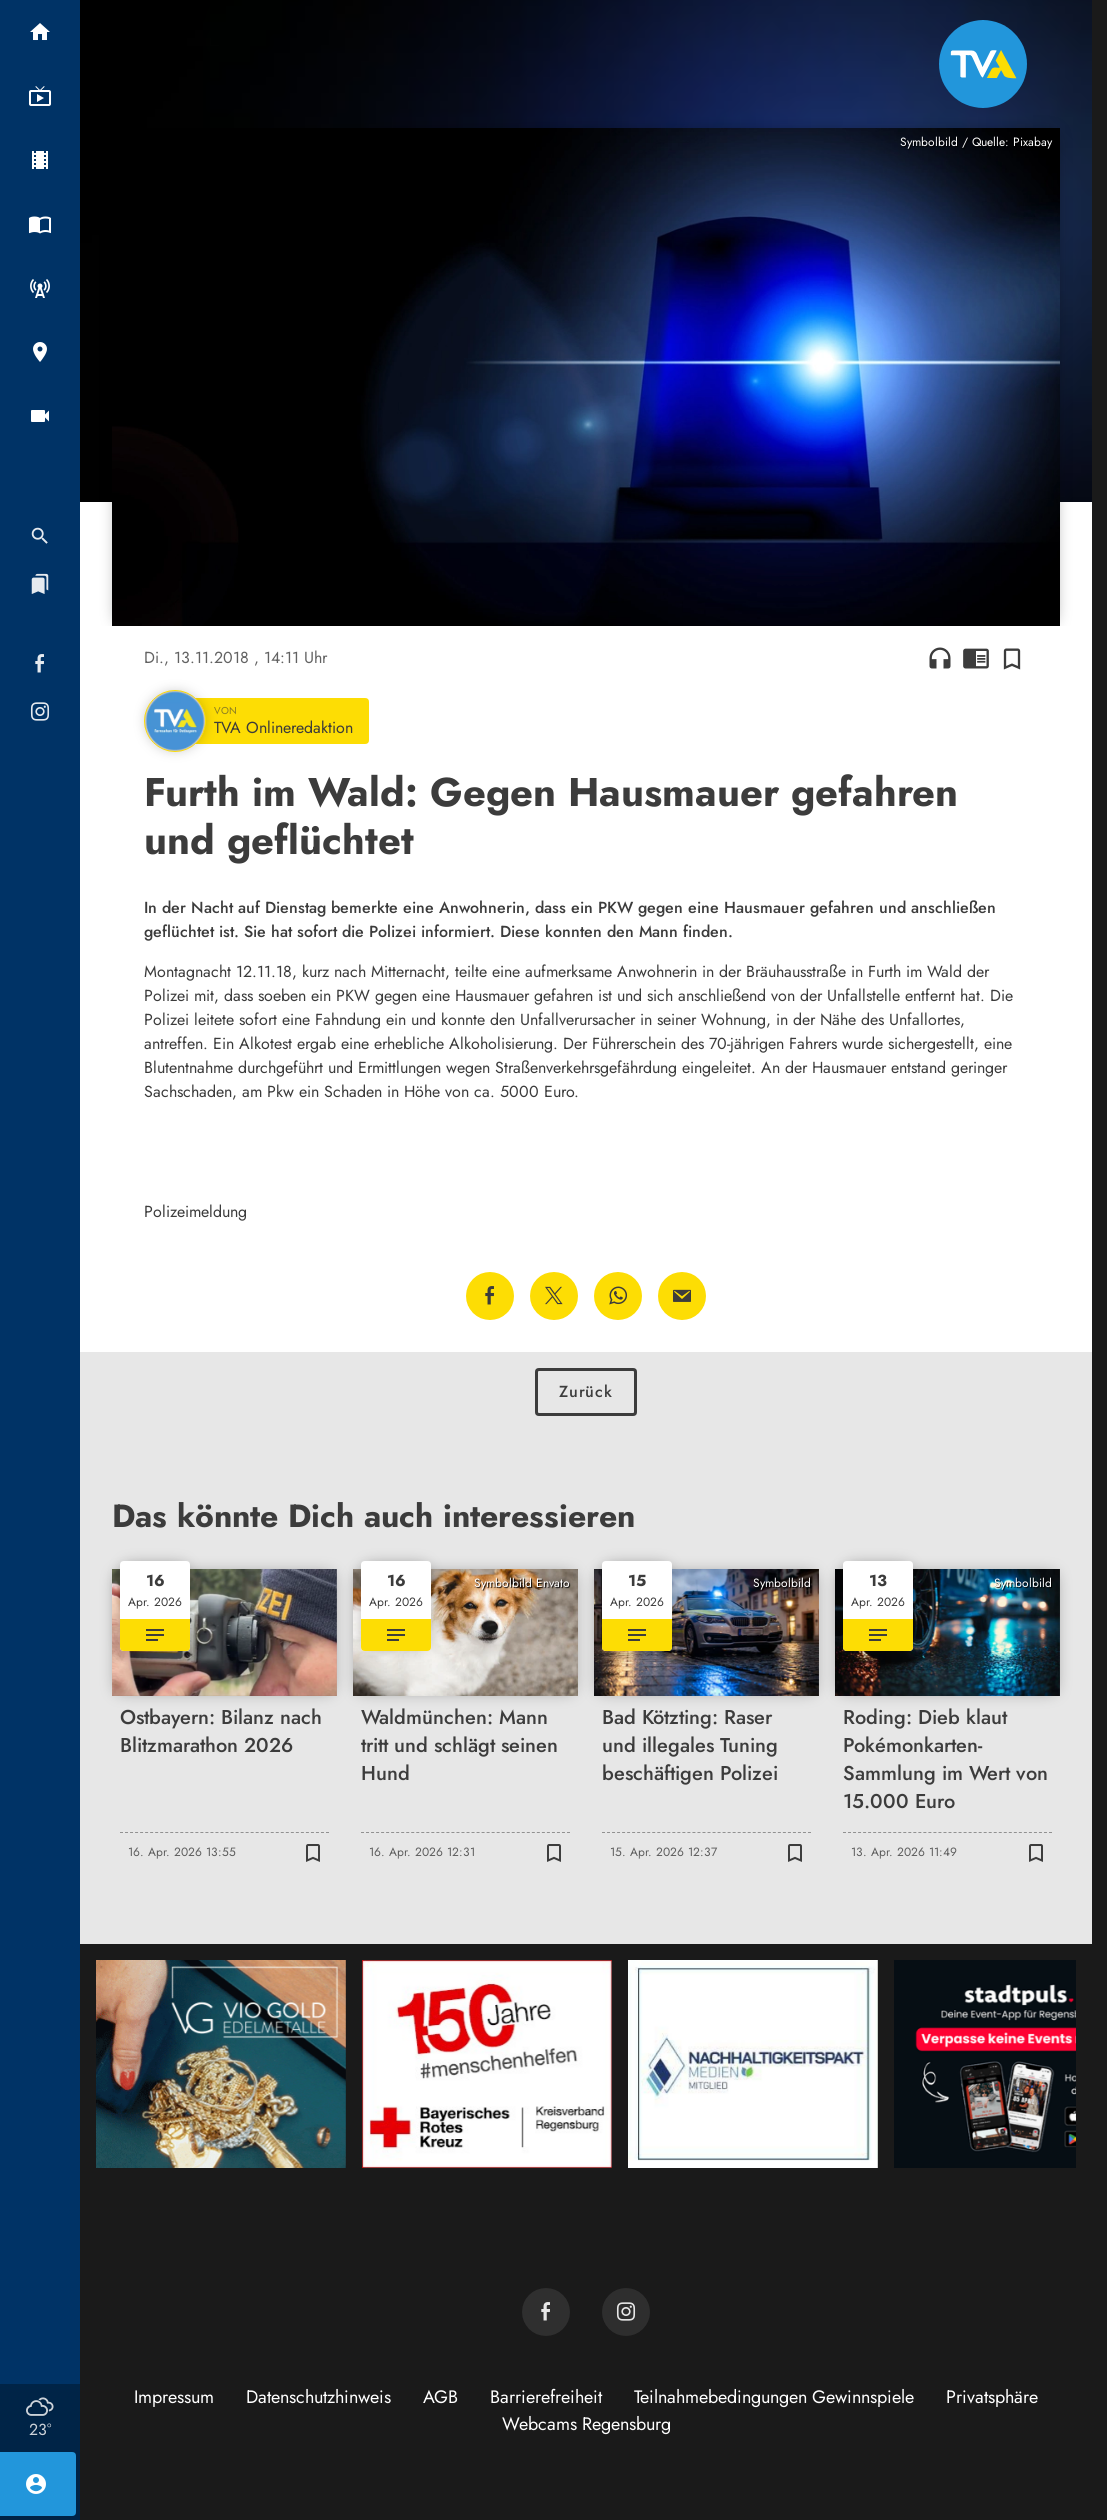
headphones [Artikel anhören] (940, 658)
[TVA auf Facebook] (546, 2312)
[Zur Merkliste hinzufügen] (1012, 658)
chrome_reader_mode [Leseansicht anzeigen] (976, 658)
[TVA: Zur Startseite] (983, 64)
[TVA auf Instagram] (626, 2312)
